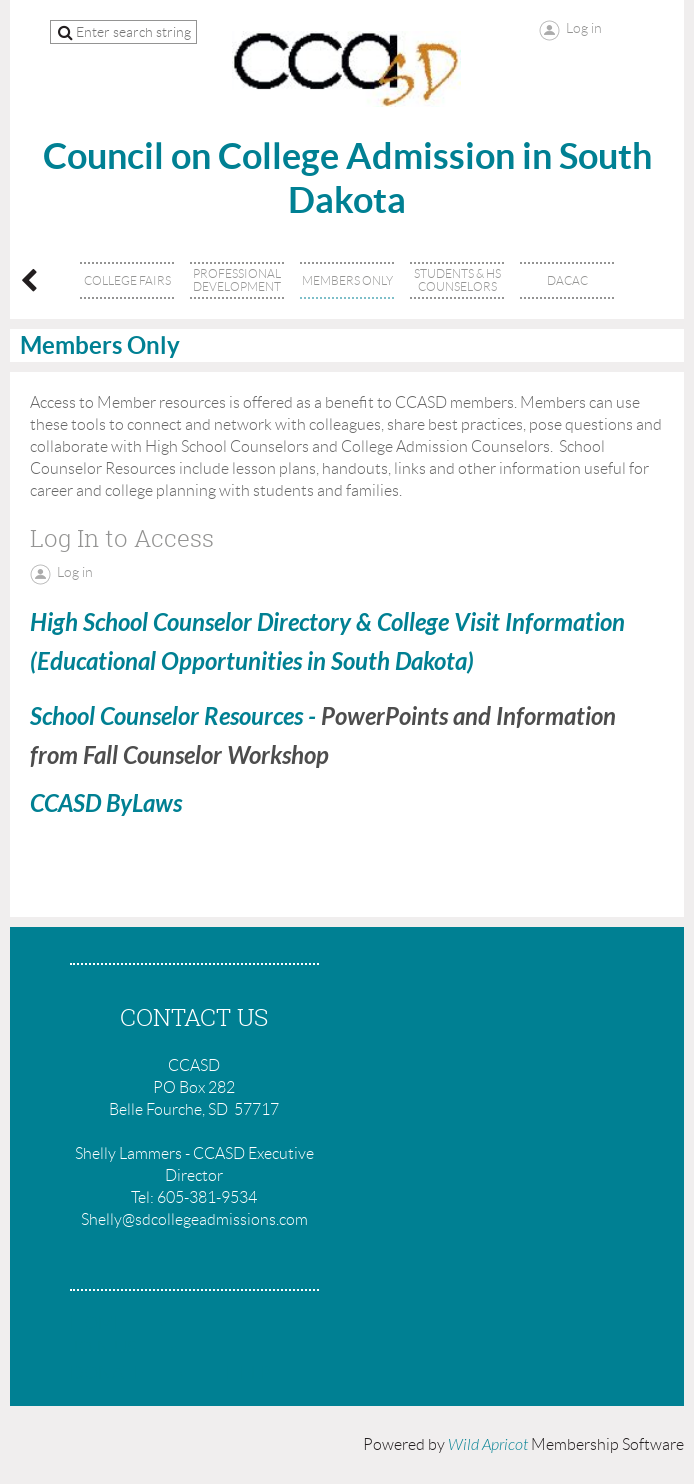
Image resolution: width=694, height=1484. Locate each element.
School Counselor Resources (166, 717)
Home (97, 1323)
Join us (103, 1348)
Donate (107, 1373)
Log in (584, 28)
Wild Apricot (488, 1445)
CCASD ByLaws (106, 804)
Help (248, 1373)
